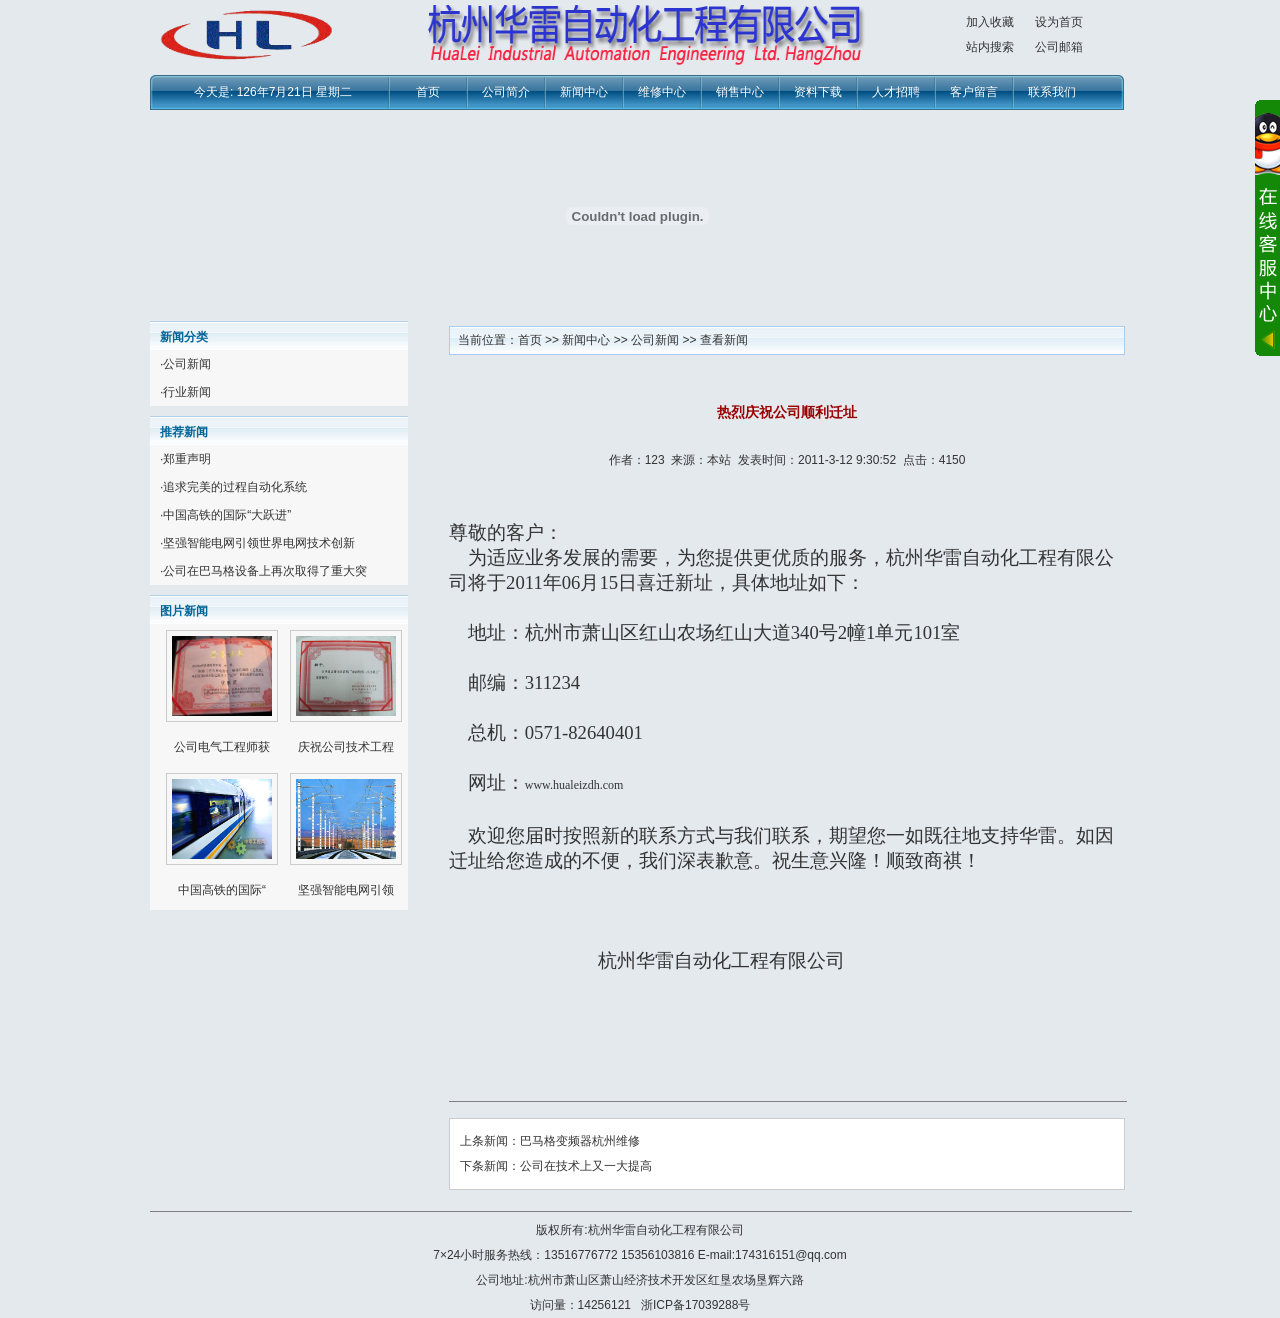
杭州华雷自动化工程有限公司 (666, 1230)
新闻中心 (584, 92)
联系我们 (1052, 92)
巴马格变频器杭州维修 (580, 1141)
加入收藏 (990, 22)
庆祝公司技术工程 (346, 747)
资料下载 (818, 92)
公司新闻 (187, 364)
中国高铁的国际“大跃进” (227, 515)
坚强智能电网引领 (346, 890)
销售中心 (740, 92)
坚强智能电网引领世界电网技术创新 (259, 543)
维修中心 (662, 92)
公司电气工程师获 (222, 747)
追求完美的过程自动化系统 (235, 487)
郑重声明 (187, 459)
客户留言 (974, 92)
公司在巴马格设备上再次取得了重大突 (265, 571)
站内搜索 (990, 47)
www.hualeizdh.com (574, 785)
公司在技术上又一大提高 (586, 1166)
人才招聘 (896, 92)
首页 (428, 92)
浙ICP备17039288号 (695, 1305)
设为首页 (1059, 22)
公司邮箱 (1059, 47)
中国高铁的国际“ (222, 890)
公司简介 (506, 92)
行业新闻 (187, 392)
